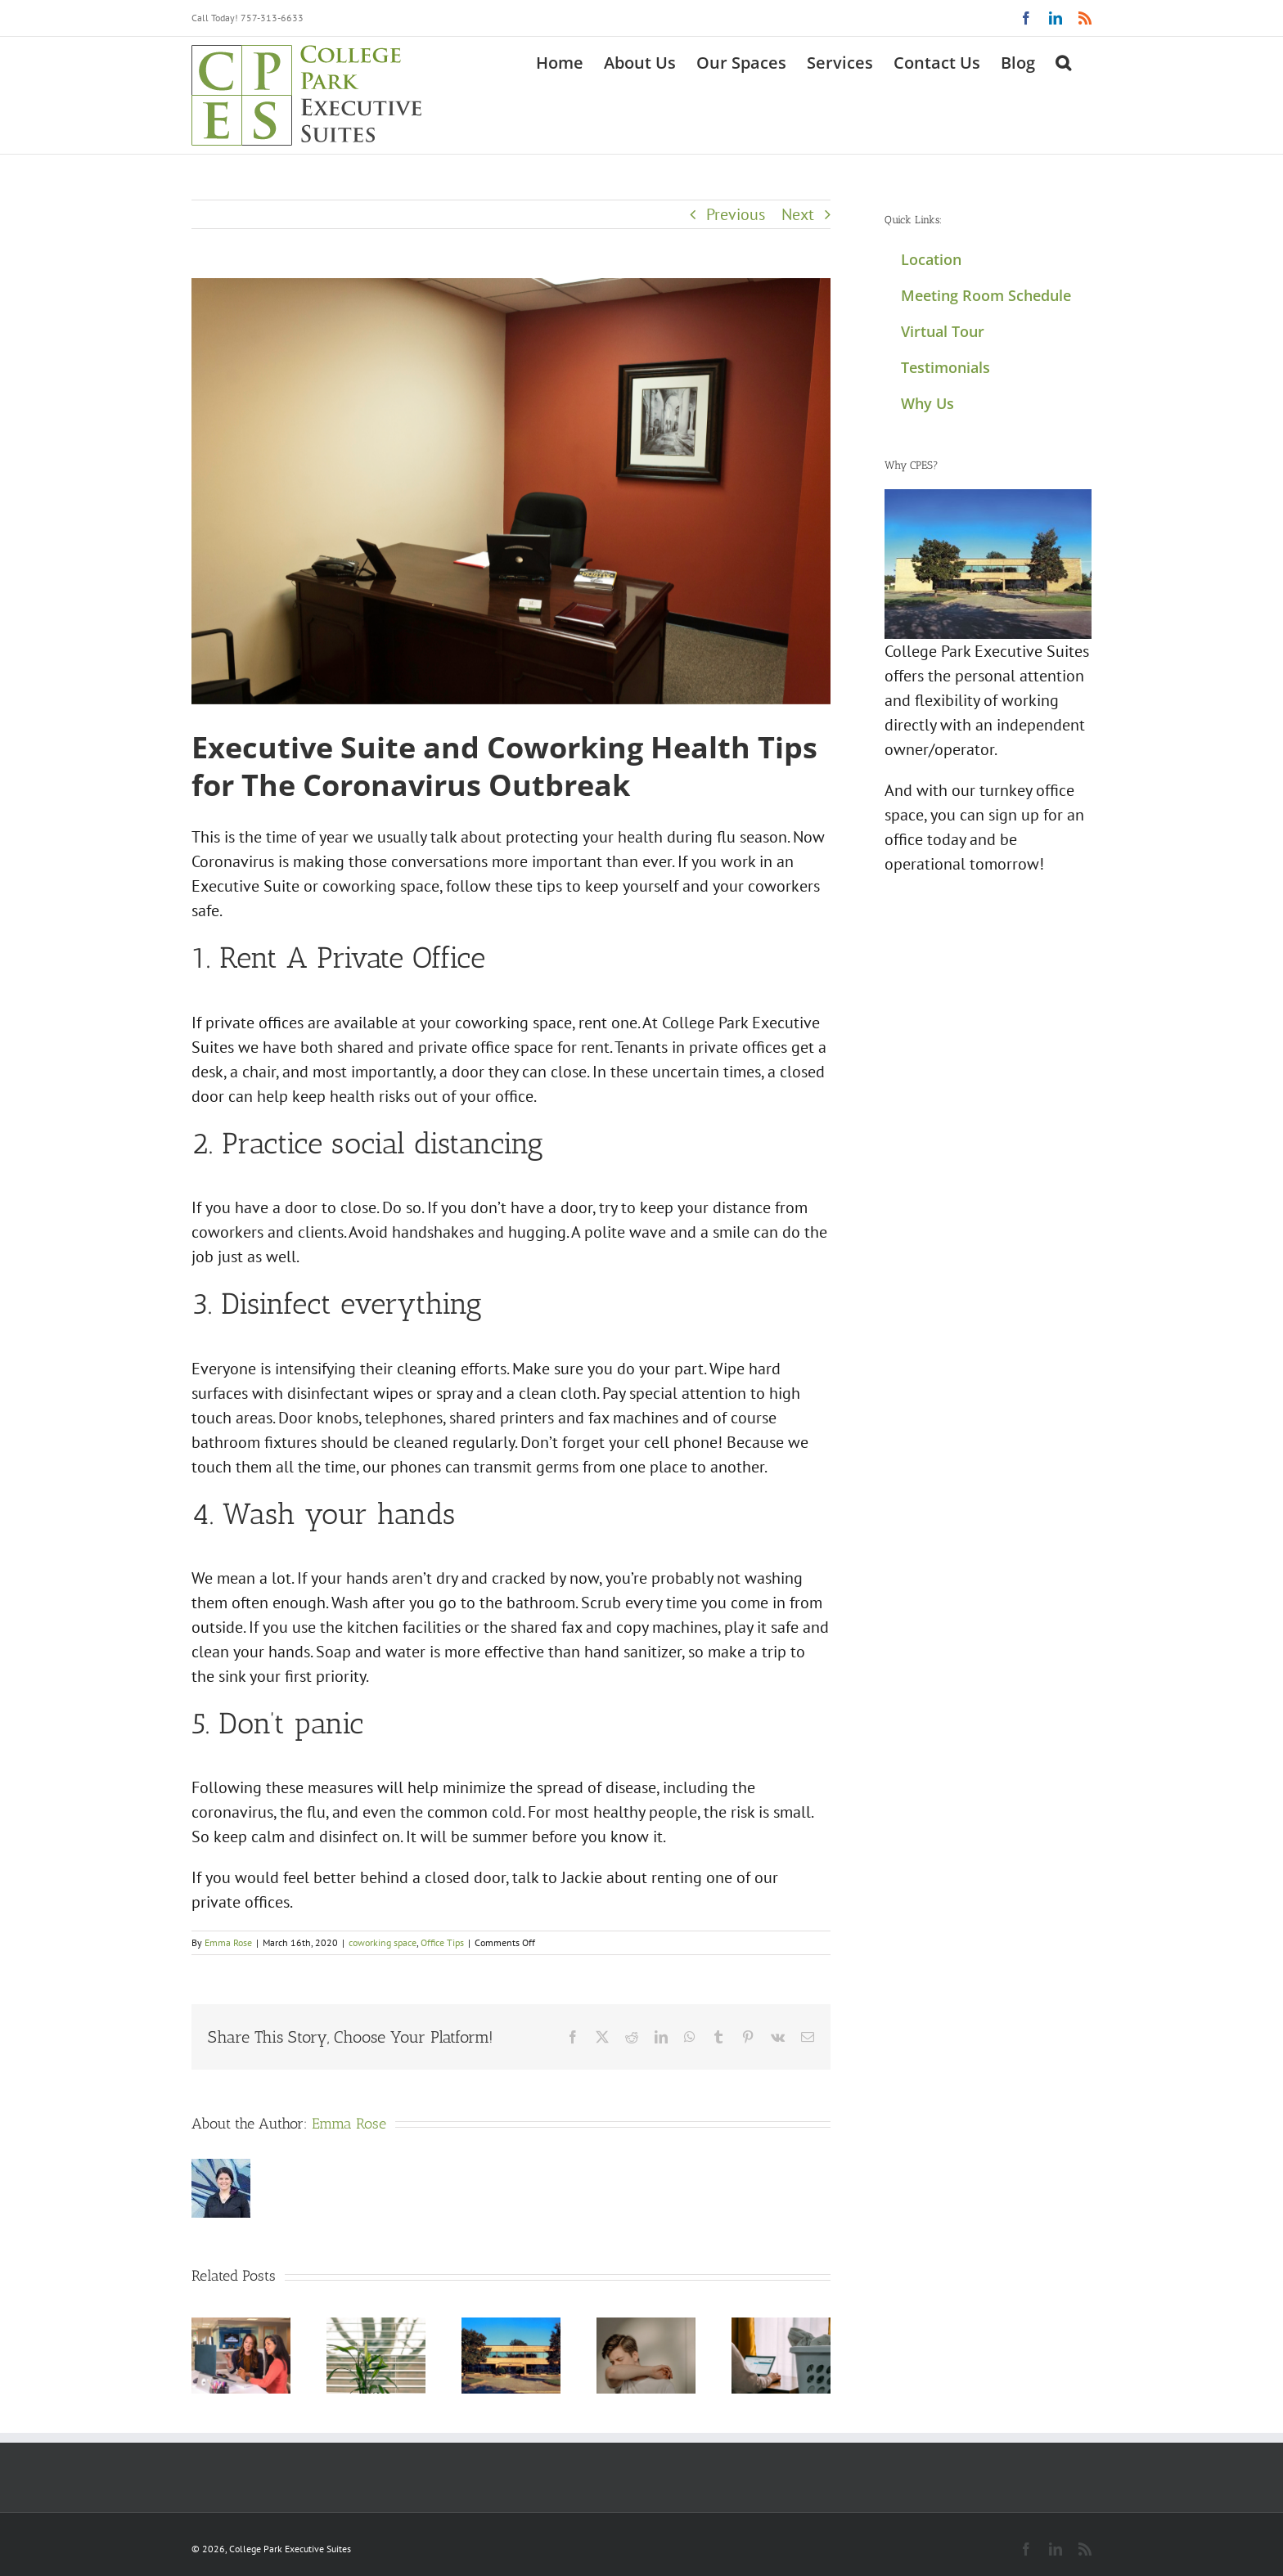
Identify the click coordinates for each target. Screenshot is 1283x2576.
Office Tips (442, 1942)
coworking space (382, 1942)
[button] (1063, 61)
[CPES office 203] (511, 491)
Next (797, 214)
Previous (735, 214)
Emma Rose (228, 1942)
